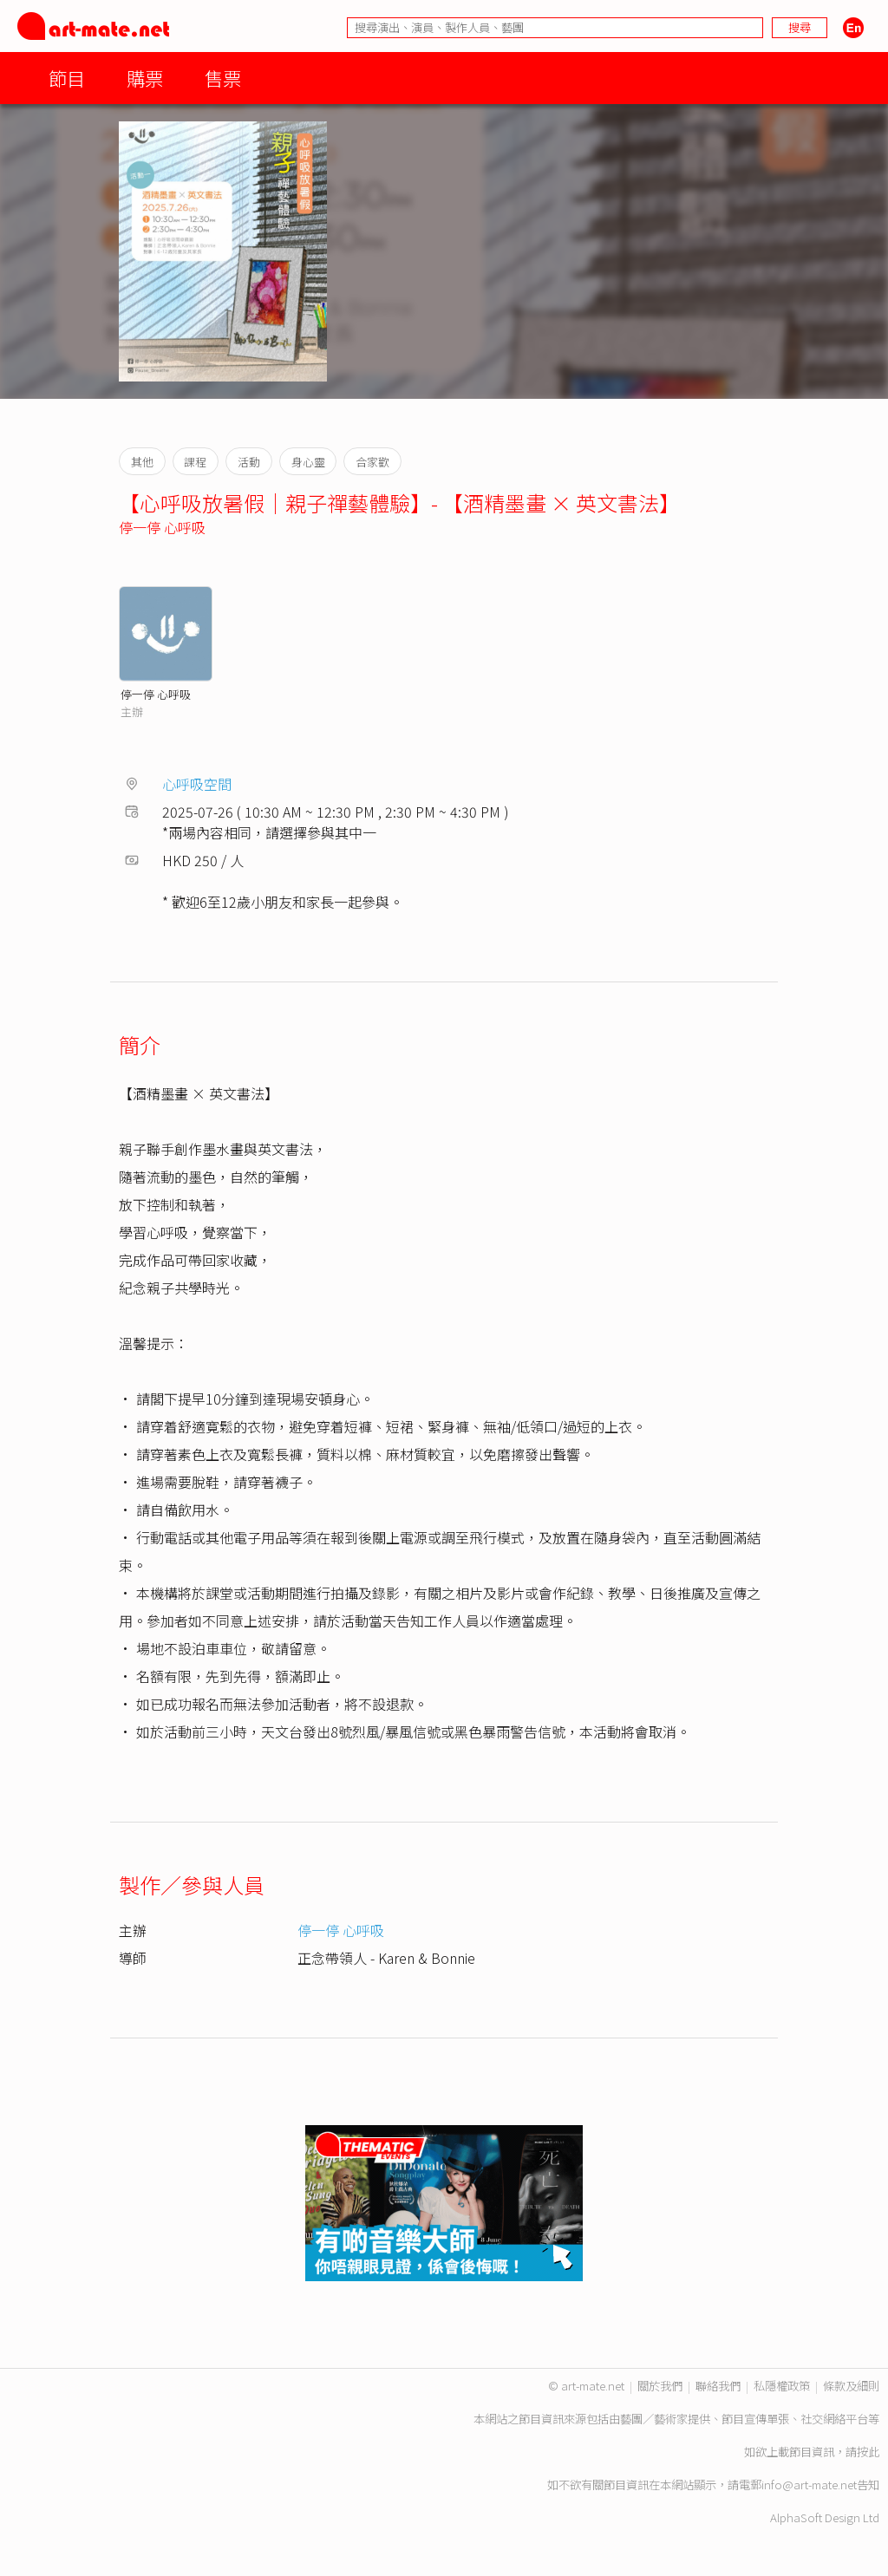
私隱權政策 (782, 2385)
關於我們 (659, 2385)
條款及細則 (851, 2385)
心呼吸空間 (197, 783)
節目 (67, 77)
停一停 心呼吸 (162, 527)
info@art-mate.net (809, 2484)
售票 (223, 77)
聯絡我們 (718, 2385)
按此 (868, 2451)
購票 (145, 77)
